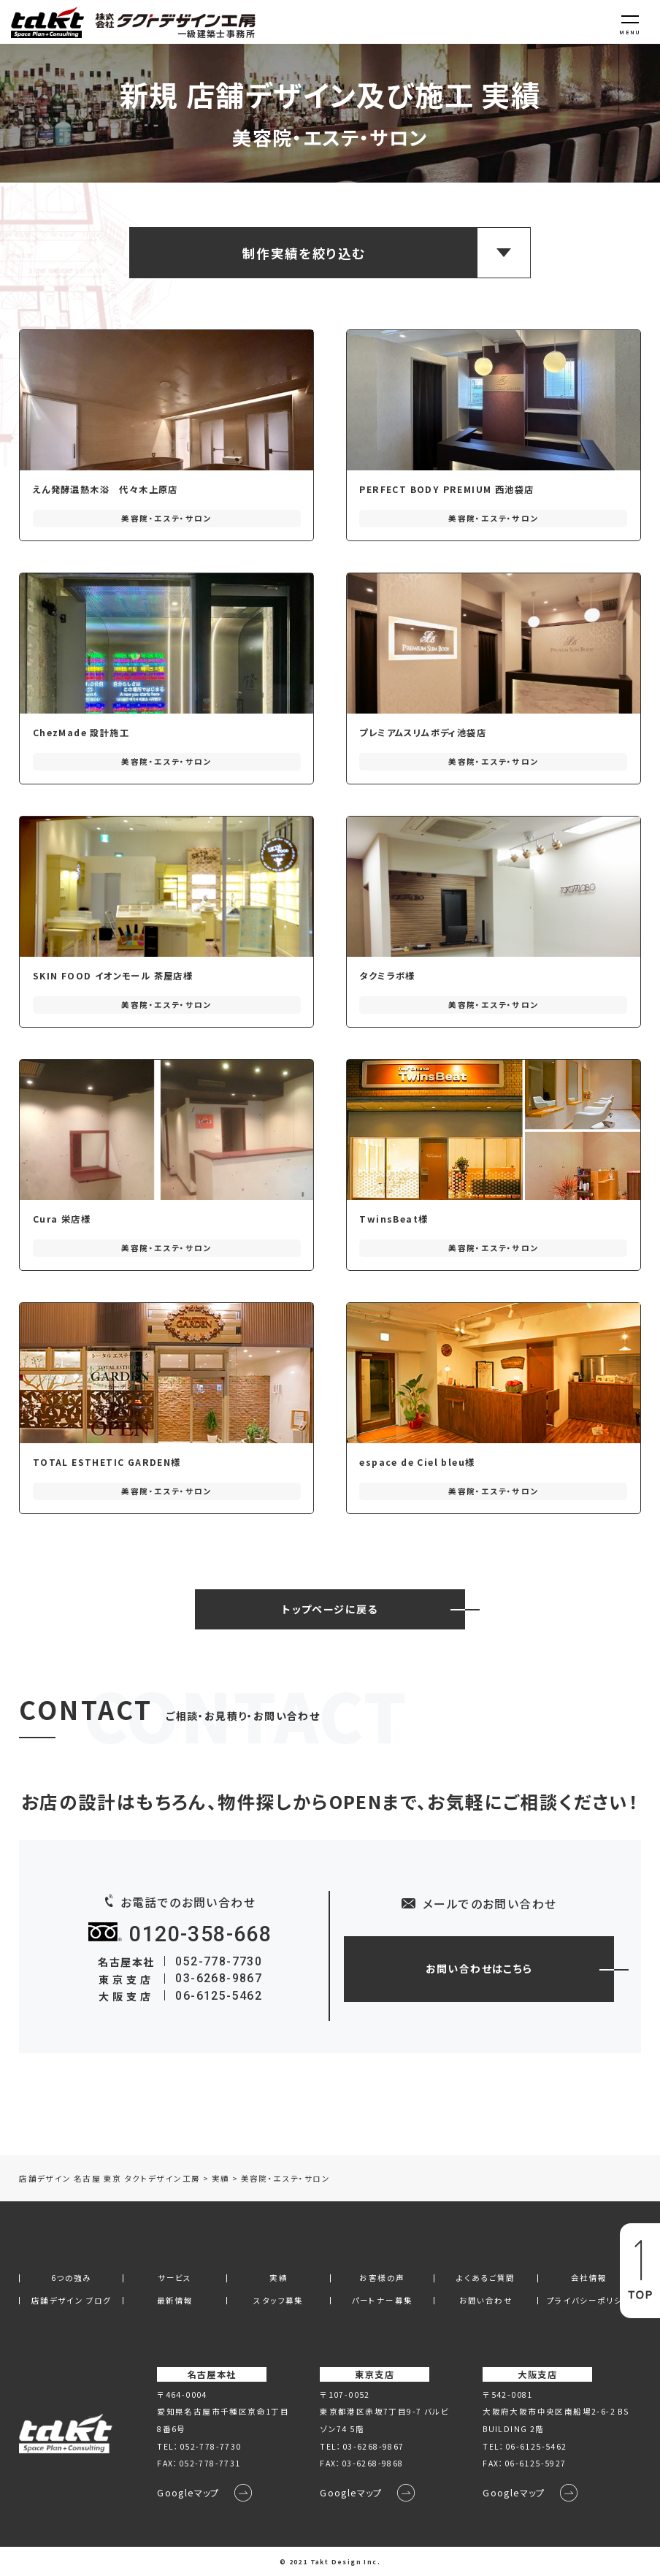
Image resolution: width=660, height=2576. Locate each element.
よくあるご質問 (485, 2278)
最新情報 (175, 2301)
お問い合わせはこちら (479, 1968)
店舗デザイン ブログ (71, 2301)
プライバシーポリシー (589, 2301)
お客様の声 (381, 2278)
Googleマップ (188, 2492)
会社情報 (589, 2278)
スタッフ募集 (278, 2301)
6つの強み (71, 2278)
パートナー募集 (382, 2301)
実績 (278, 2278)
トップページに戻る (330, 1609)
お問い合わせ (486, 2301)
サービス (175, 2278)
